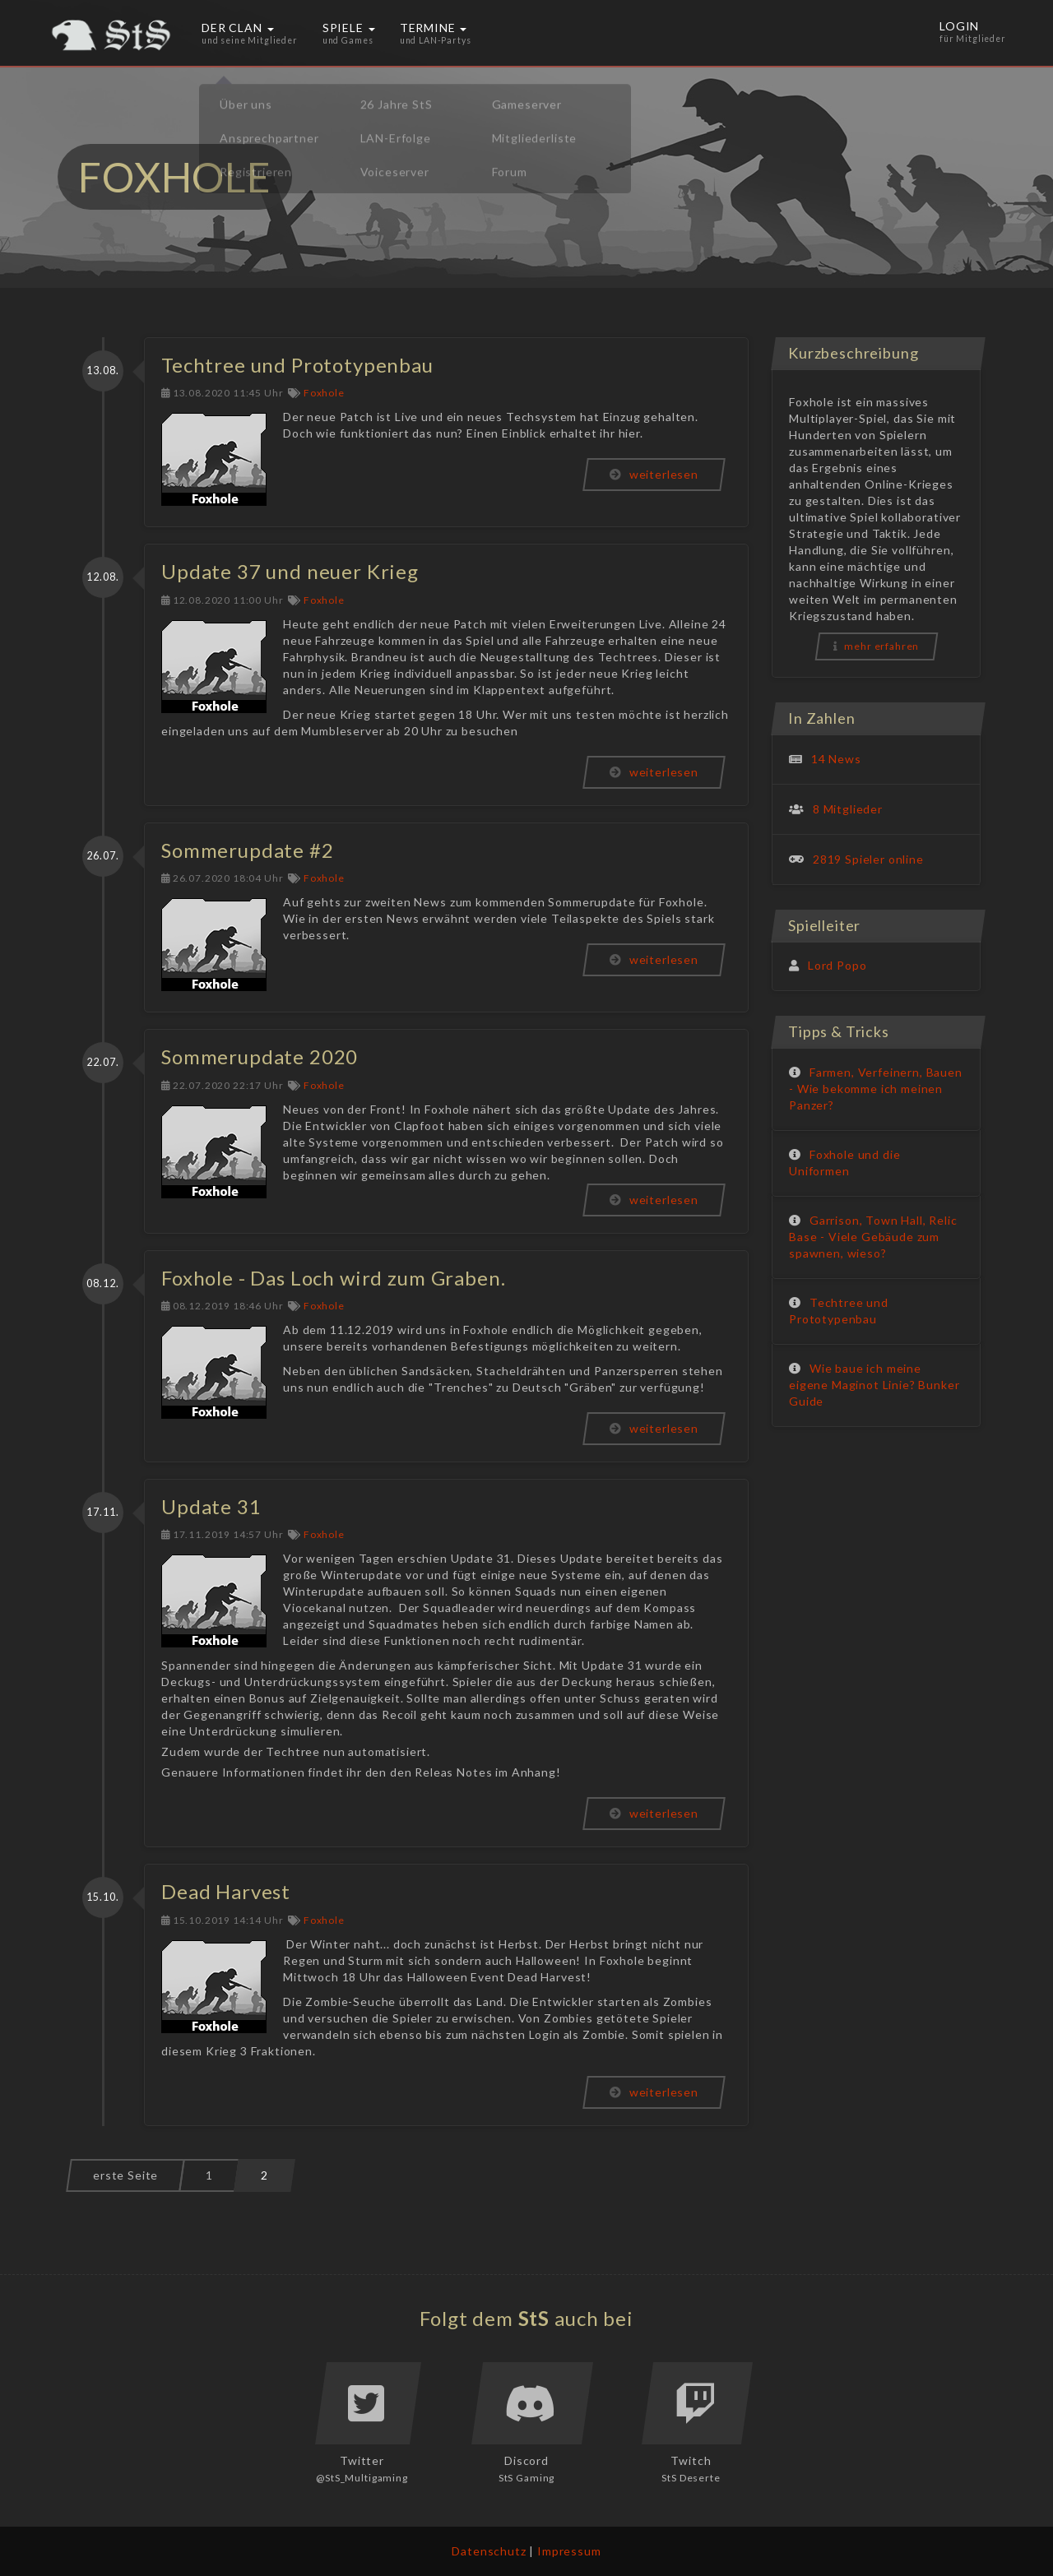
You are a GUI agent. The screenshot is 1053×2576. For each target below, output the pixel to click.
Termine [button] (435, 33)
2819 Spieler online (868, 859)
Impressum (569, 2551)
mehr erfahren (876, 646)
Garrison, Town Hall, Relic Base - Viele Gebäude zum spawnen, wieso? (873, 1236)
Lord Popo (837, 965)
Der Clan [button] (250, 33)
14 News (836, 759)
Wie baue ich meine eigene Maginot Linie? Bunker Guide (874, 1384)
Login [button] (974, 33)
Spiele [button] (348, 33)
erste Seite (125, 2175)
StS (534, 2318)
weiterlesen (654, 474)
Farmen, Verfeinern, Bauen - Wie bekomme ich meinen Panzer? (876, 1088)
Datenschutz (489, 2551)
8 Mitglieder (848, 809)
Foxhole (324, 393)
